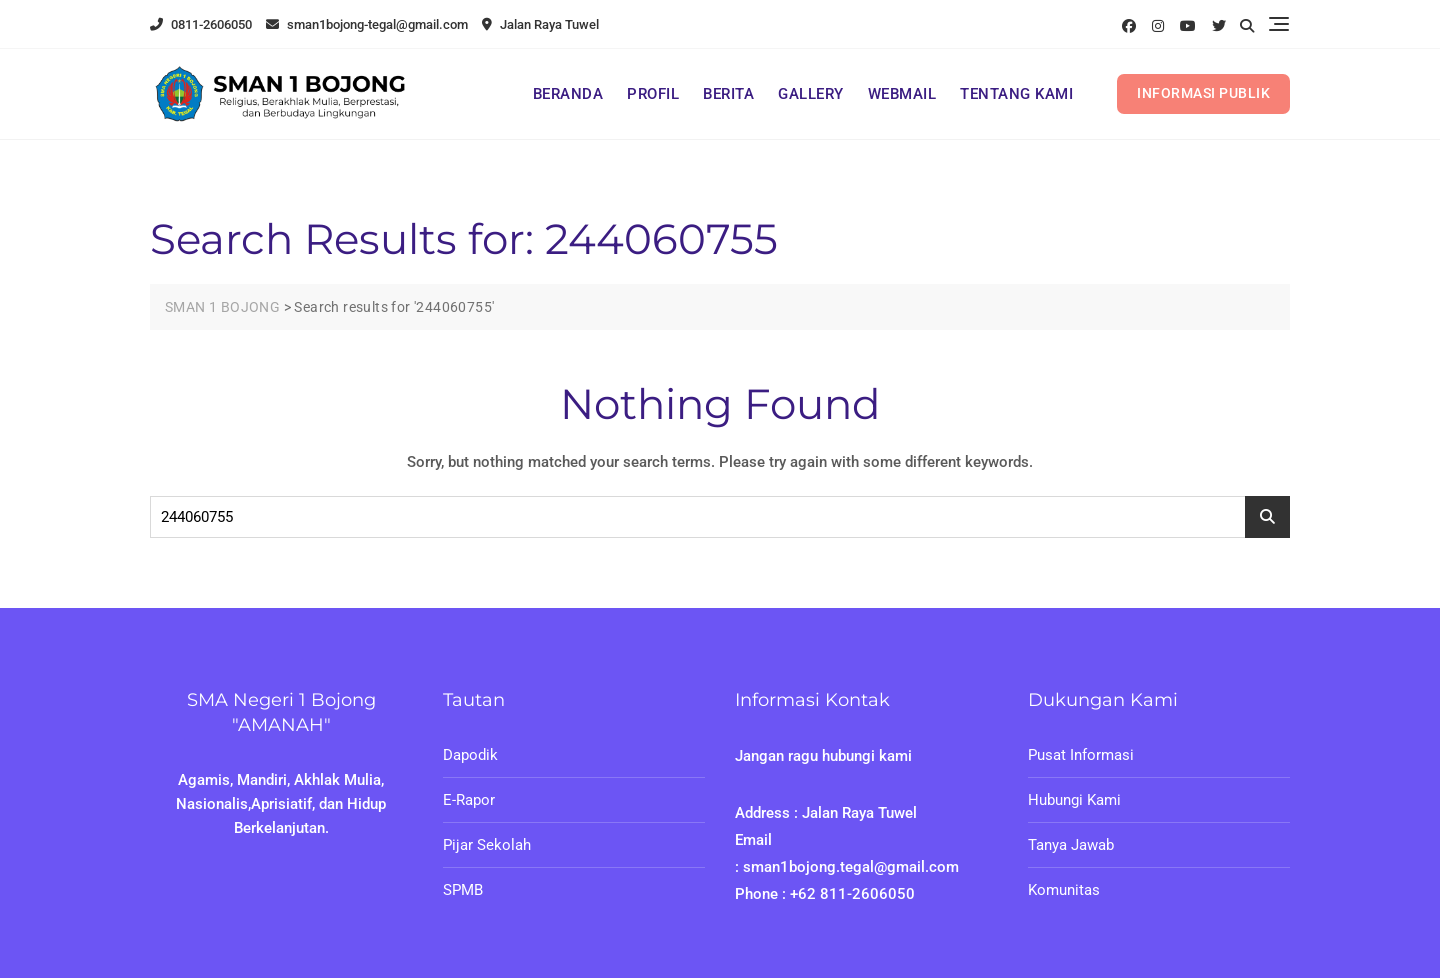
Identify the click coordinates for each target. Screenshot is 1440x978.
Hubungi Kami (1074, 800)
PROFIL (653, 94)
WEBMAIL (902, 94)
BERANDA (568, 94)
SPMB (463, 890)
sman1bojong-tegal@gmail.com (367, 24)
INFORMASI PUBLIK (1203, 93)
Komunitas (1064, 890)
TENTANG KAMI (1016, 94)
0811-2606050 (201, 24)
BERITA (728, 94)
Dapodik (470, 755)
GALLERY (811, 94)
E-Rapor (469, 800)
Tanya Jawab (1071, 845)
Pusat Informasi (1081, 755)
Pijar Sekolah (487, 845)
